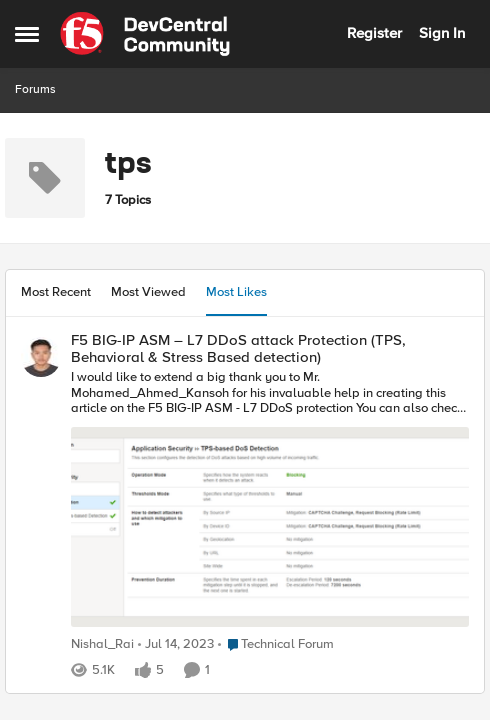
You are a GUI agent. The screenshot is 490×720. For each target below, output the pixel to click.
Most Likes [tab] (236, 292)
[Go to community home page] (145, 34)
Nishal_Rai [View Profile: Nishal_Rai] (102, 644)
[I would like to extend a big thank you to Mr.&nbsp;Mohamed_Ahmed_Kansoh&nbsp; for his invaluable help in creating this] (270, 501)
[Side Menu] (27, 34)
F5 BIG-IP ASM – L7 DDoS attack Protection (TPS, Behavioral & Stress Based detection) (238, 348)
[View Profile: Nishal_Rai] (41, 357)
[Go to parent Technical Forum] (276, 645)
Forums (35, 89)
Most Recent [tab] (56, 292)
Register (374, 33)
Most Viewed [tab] (148, 292)
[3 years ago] (176, 645)
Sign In (442, 33)
